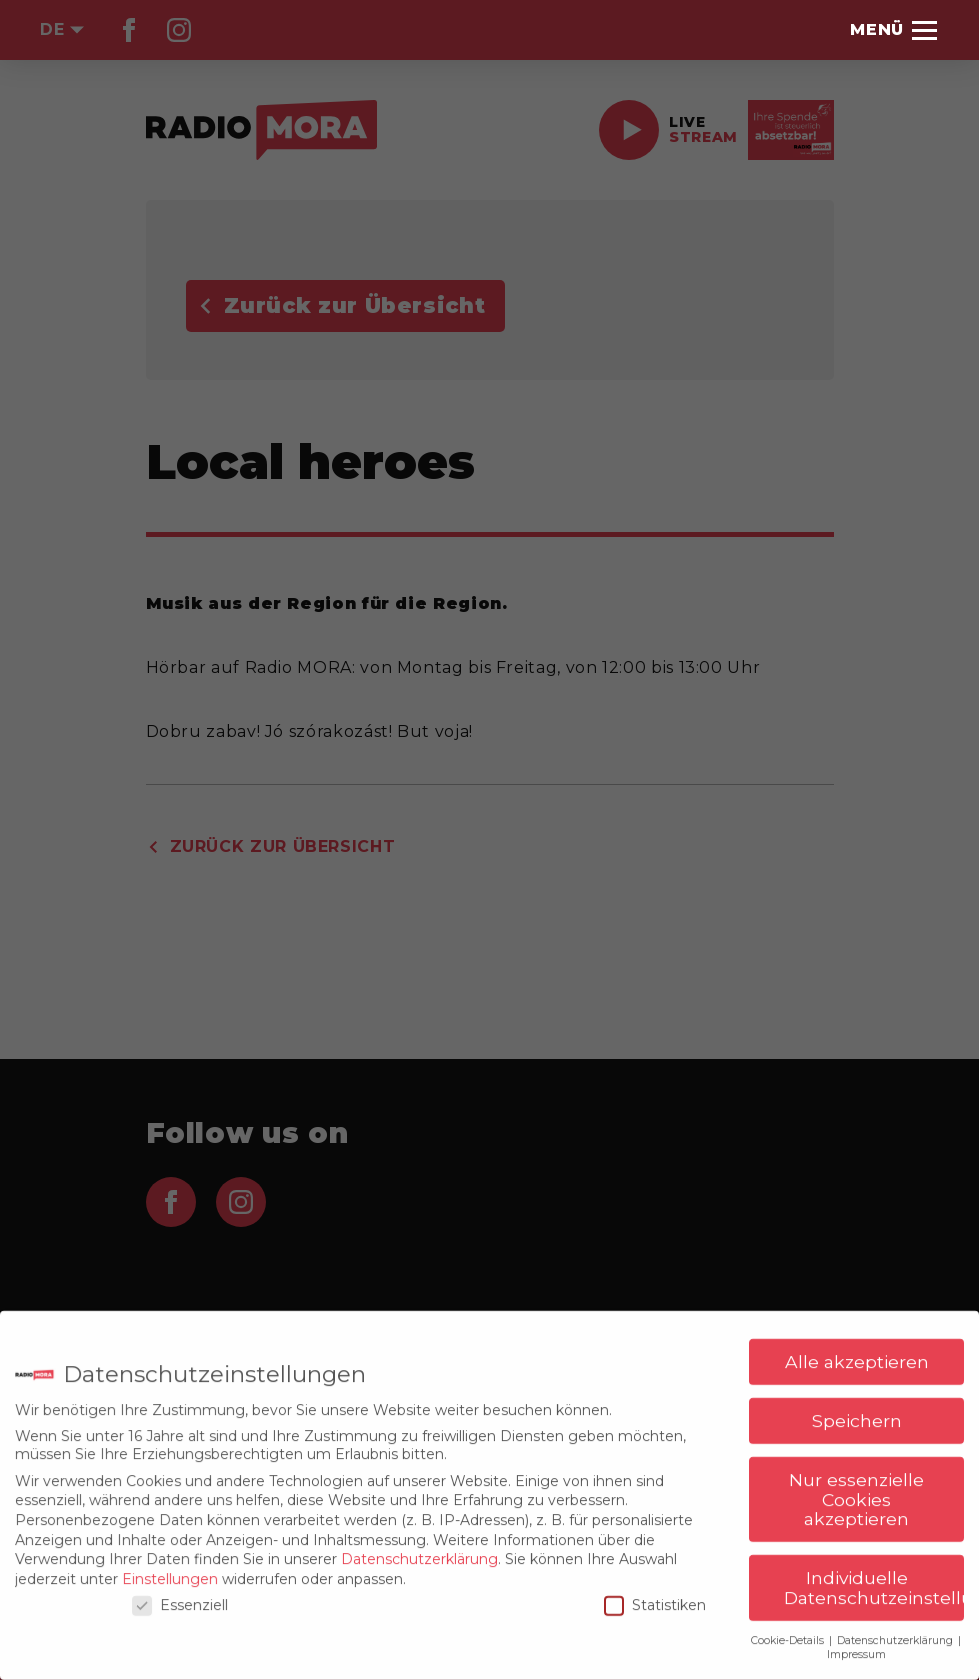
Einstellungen (170, 1571)
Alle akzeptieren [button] (857, 1354)
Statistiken (655, 1598)
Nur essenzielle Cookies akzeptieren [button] (856, 1492)
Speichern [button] (857, 1413)
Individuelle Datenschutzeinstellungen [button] (874, 1580)
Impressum (856, 1647)
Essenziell (180, 1598)
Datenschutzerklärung (419, 1552)
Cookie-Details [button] (789, 1632)
